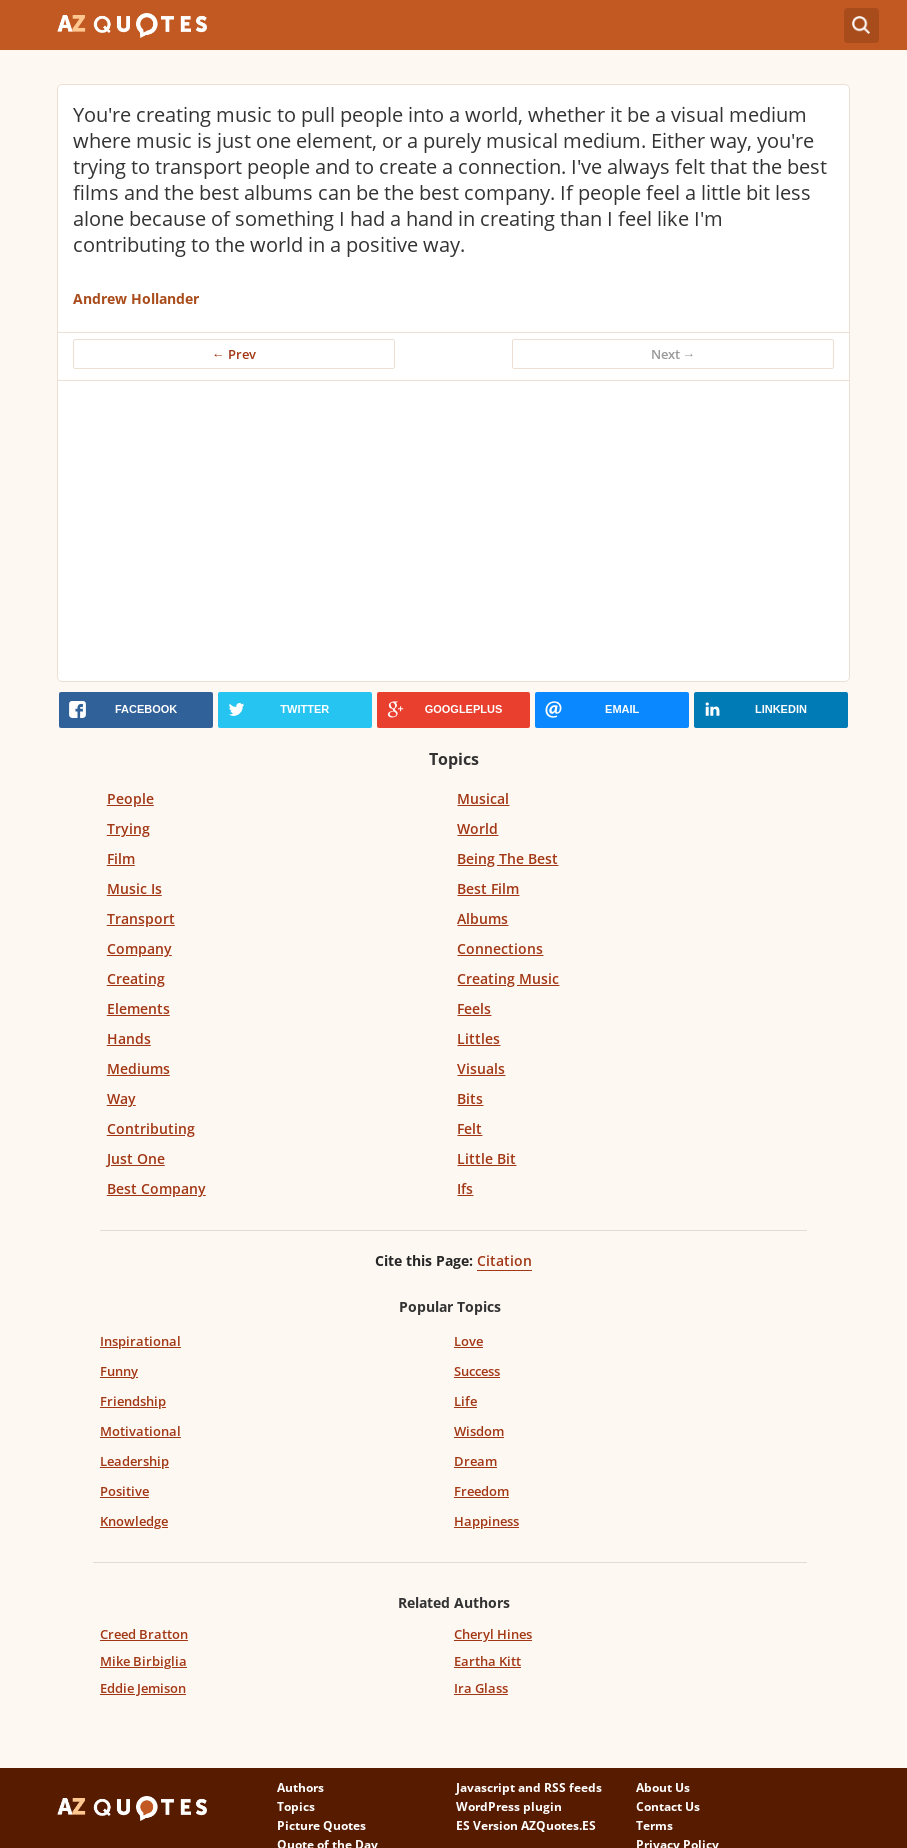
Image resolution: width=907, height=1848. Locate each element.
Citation (504, 1260)
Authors (300, 1787)
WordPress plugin (509, 1806)
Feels (474, 1008)
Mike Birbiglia (143, 1661)
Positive (124, 1491)
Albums (482, 918)
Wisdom (479, 1431)
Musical (483, 798)
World (477, 828)
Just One (136, 1158)
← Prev (234, 354)
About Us (663, 1787)
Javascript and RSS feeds (529, 1787)
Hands (129, 1038)
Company (139, 948)
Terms (654, 1825)
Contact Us (668, 1806)
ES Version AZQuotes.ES (526, 1825)
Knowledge (134, 1521)
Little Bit (486, 1158)
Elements (138, 1008)
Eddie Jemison (143, 1688)
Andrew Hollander (136, 298)
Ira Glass (481, 1688)
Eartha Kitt (487, 1661)
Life (465, 1401)
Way (121, 1098)
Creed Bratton (144, 1634)
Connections (500, 948)
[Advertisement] (454, 531)
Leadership (134, 1461)
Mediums (138, 1068)
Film (121, 858)
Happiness (486, 1521)
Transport (141, 918)
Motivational (140, 1431)
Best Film (488, 888)
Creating (136, 978)
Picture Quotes (321, 1825)
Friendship (133, 1401)
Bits (470, 1098)
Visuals (481, 1068)
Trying (128, 828)
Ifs (465, 1188)
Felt (469, 1128)
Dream (475, 1461)
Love (468, 1341)
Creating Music (508, 978)
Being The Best (507, 858)
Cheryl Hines (493, 1634)
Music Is (134, 888)
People (130, 798)
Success (477, 1371)
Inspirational (140, 1341)
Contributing (151, 1128)
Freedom (481, 1491)
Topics (296, 1806)
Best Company (156, 1188)
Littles (478, 1038)
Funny (119, 1371)
